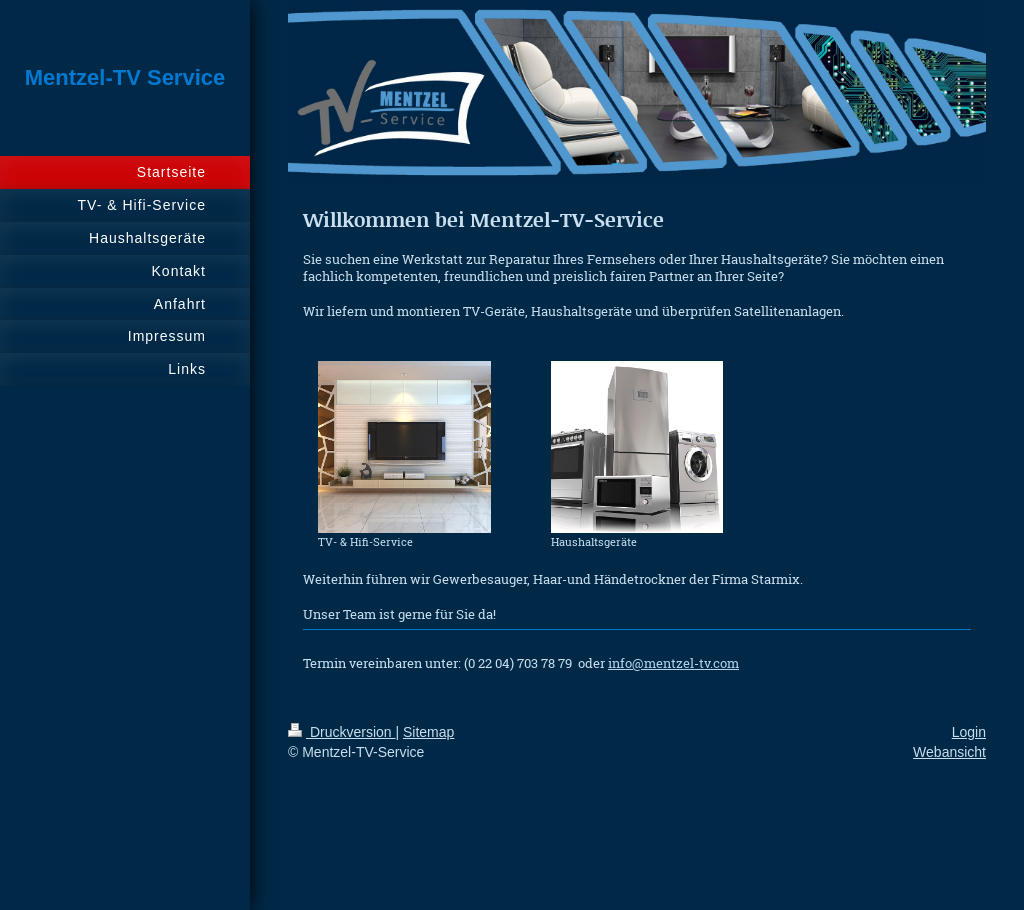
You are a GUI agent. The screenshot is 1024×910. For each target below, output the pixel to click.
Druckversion (341, 732)
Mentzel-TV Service (125, 77)
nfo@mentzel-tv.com (675, 663)
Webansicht (949, 752)
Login (969, 732)
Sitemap (428, 732)
